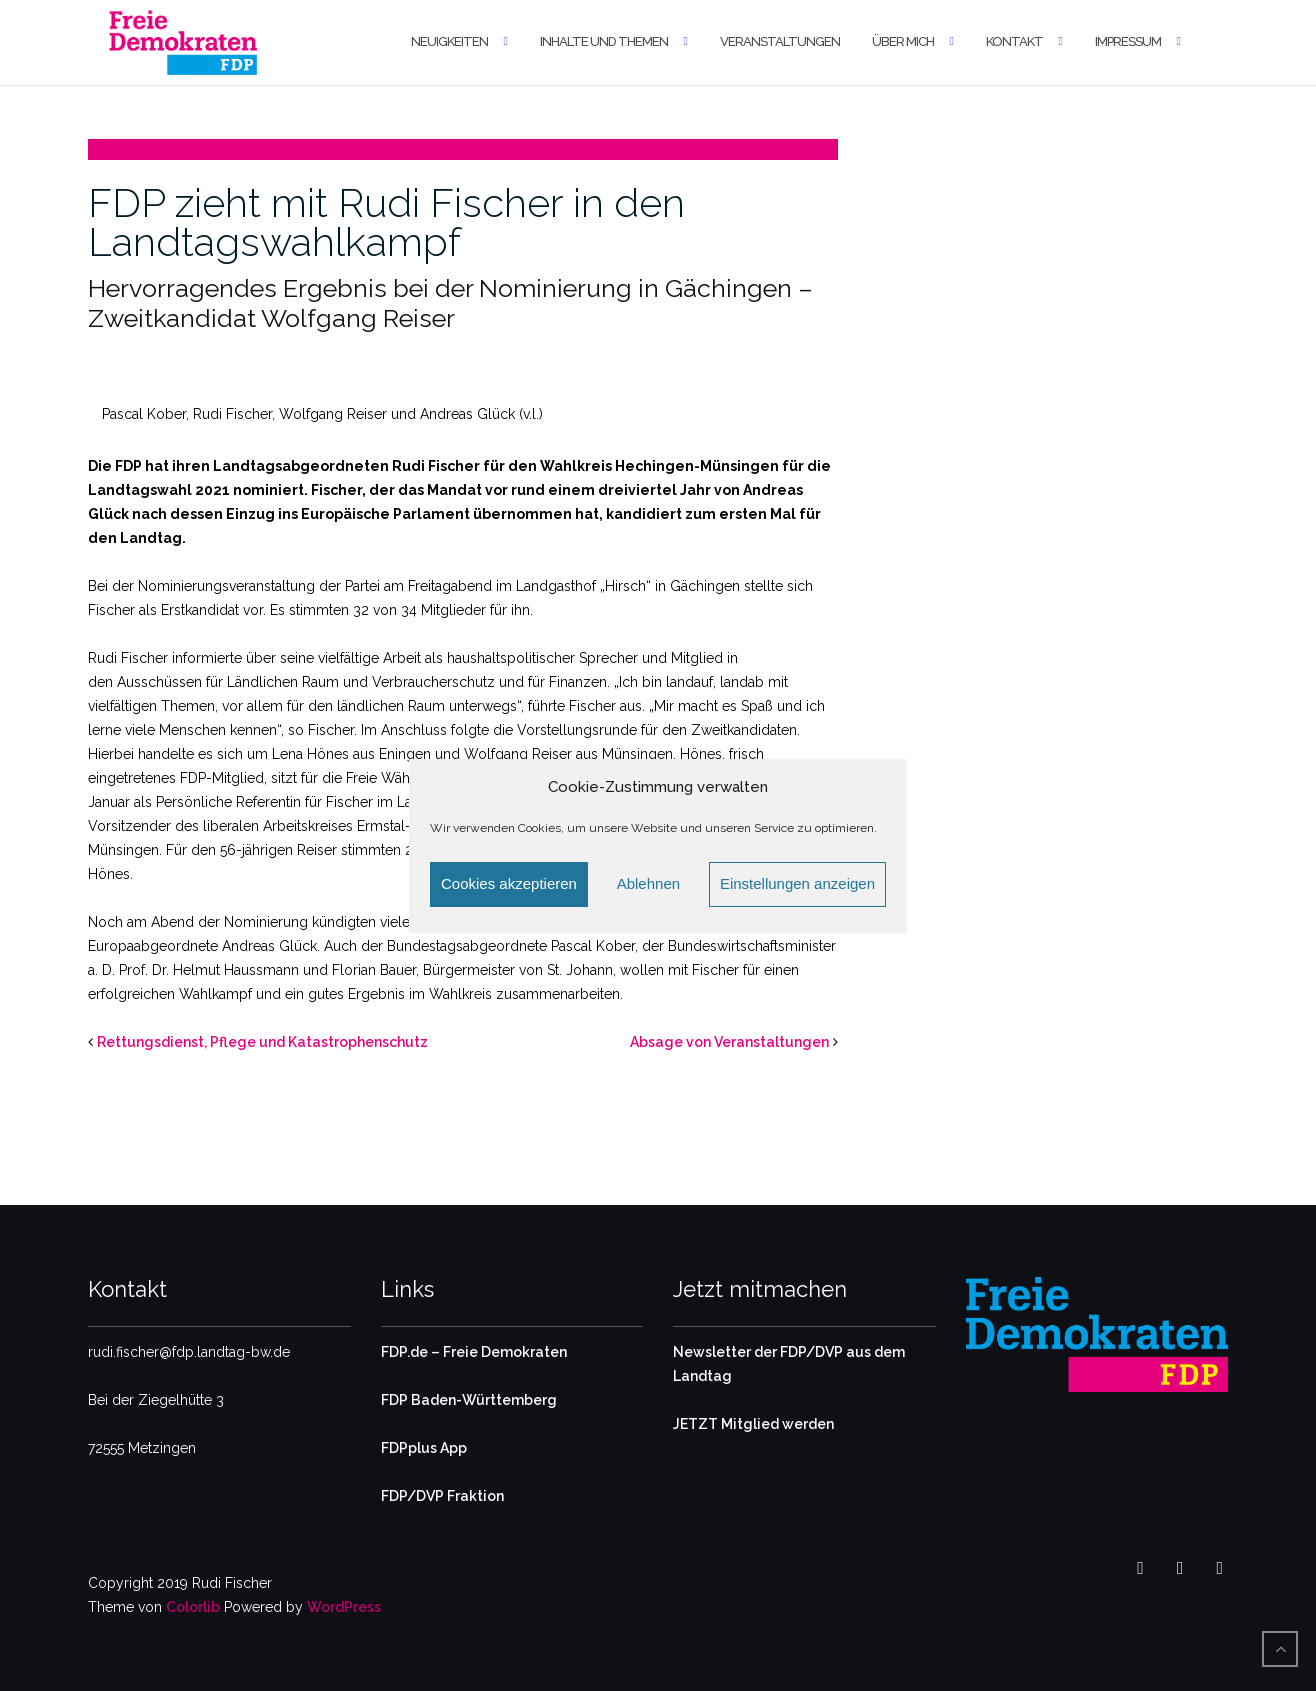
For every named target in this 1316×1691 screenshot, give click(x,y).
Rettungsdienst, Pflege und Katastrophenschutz (262, 1042)
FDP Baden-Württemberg (469, 1400)
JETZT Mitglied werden (753, 1424)
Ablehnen (648, 883)
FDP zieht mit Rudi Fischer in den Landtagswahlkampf (386, 222)
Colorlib (193, 1607)
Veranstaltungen (780, 41)
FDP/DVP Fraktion (442, 1496)
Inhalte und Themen (604, 41)
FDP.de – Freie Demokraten (474, 1352)
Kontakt (1014, 41)
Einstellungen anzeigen (797, 883)
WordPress (344, 1607)
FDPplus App (424, 1448)
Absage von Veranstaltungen (729, 1042)
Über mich (903, 41)
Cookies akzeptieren (509, 883)
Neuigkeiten (449, 41)
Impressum (1128, 41)
